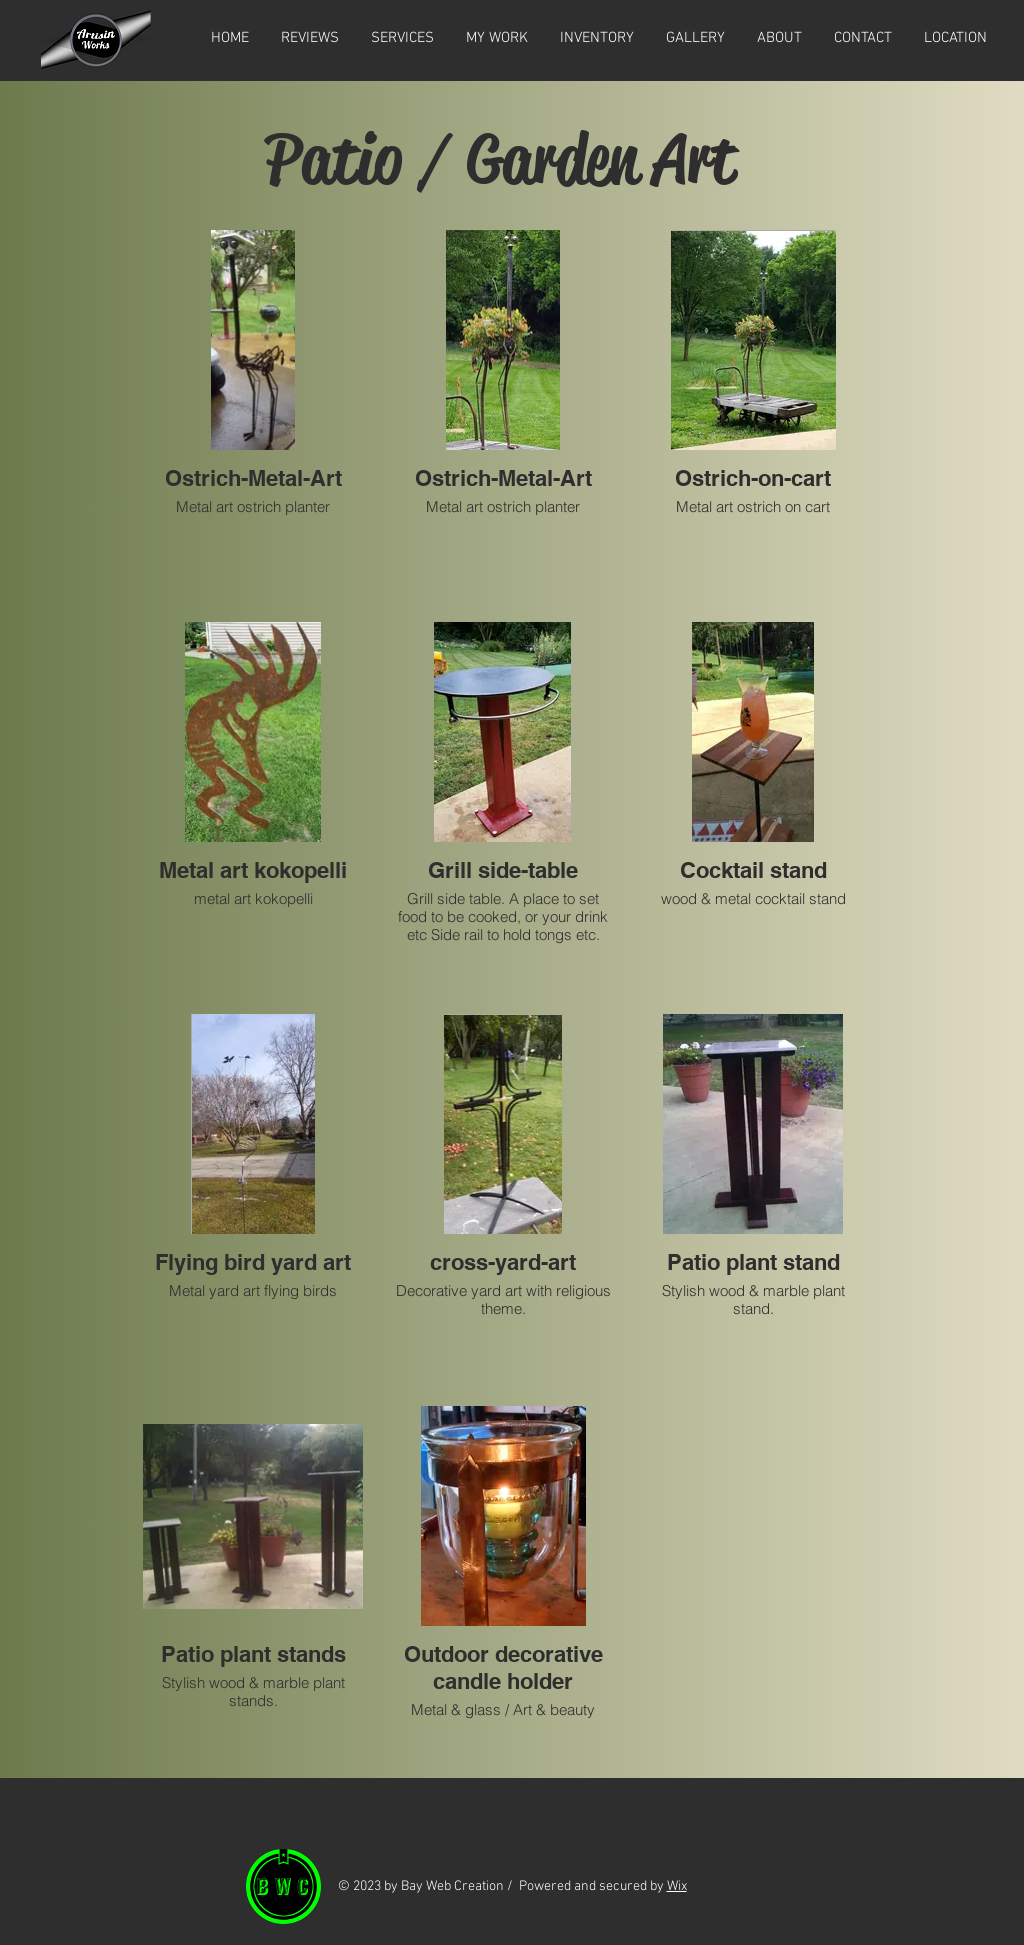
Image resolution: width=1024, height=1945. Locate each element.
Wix (677, 1886)
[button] (695, 38)
